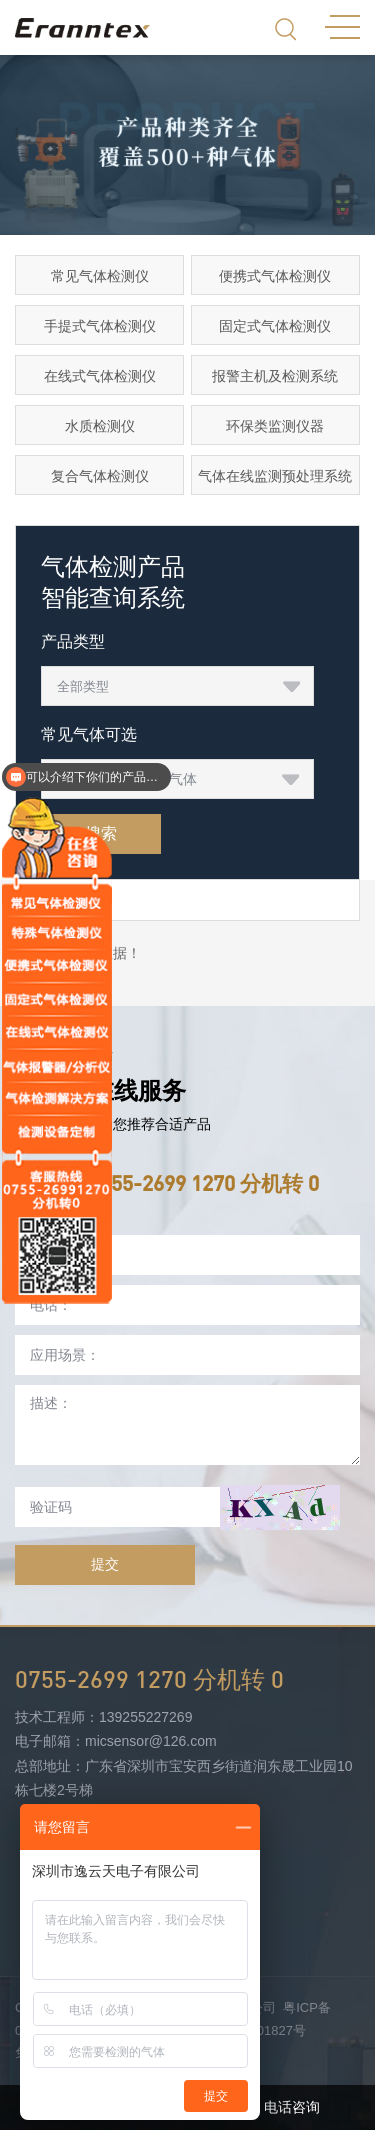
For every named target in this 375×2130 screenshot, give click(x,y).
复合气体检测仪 (100, 476)
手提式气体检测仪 (100, 326)
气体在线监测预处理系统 (275, 476)
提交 (105, 1564)
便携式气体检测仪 (275, 276)
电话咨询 (281, 2107)
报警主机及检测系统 (275, 376)
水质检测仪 (100, 426)
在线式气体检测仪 (100, 376)
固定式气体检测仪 (275, 326)
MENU (342, 27)
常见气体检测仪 (100, 276)
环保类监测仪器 (275, 426)
